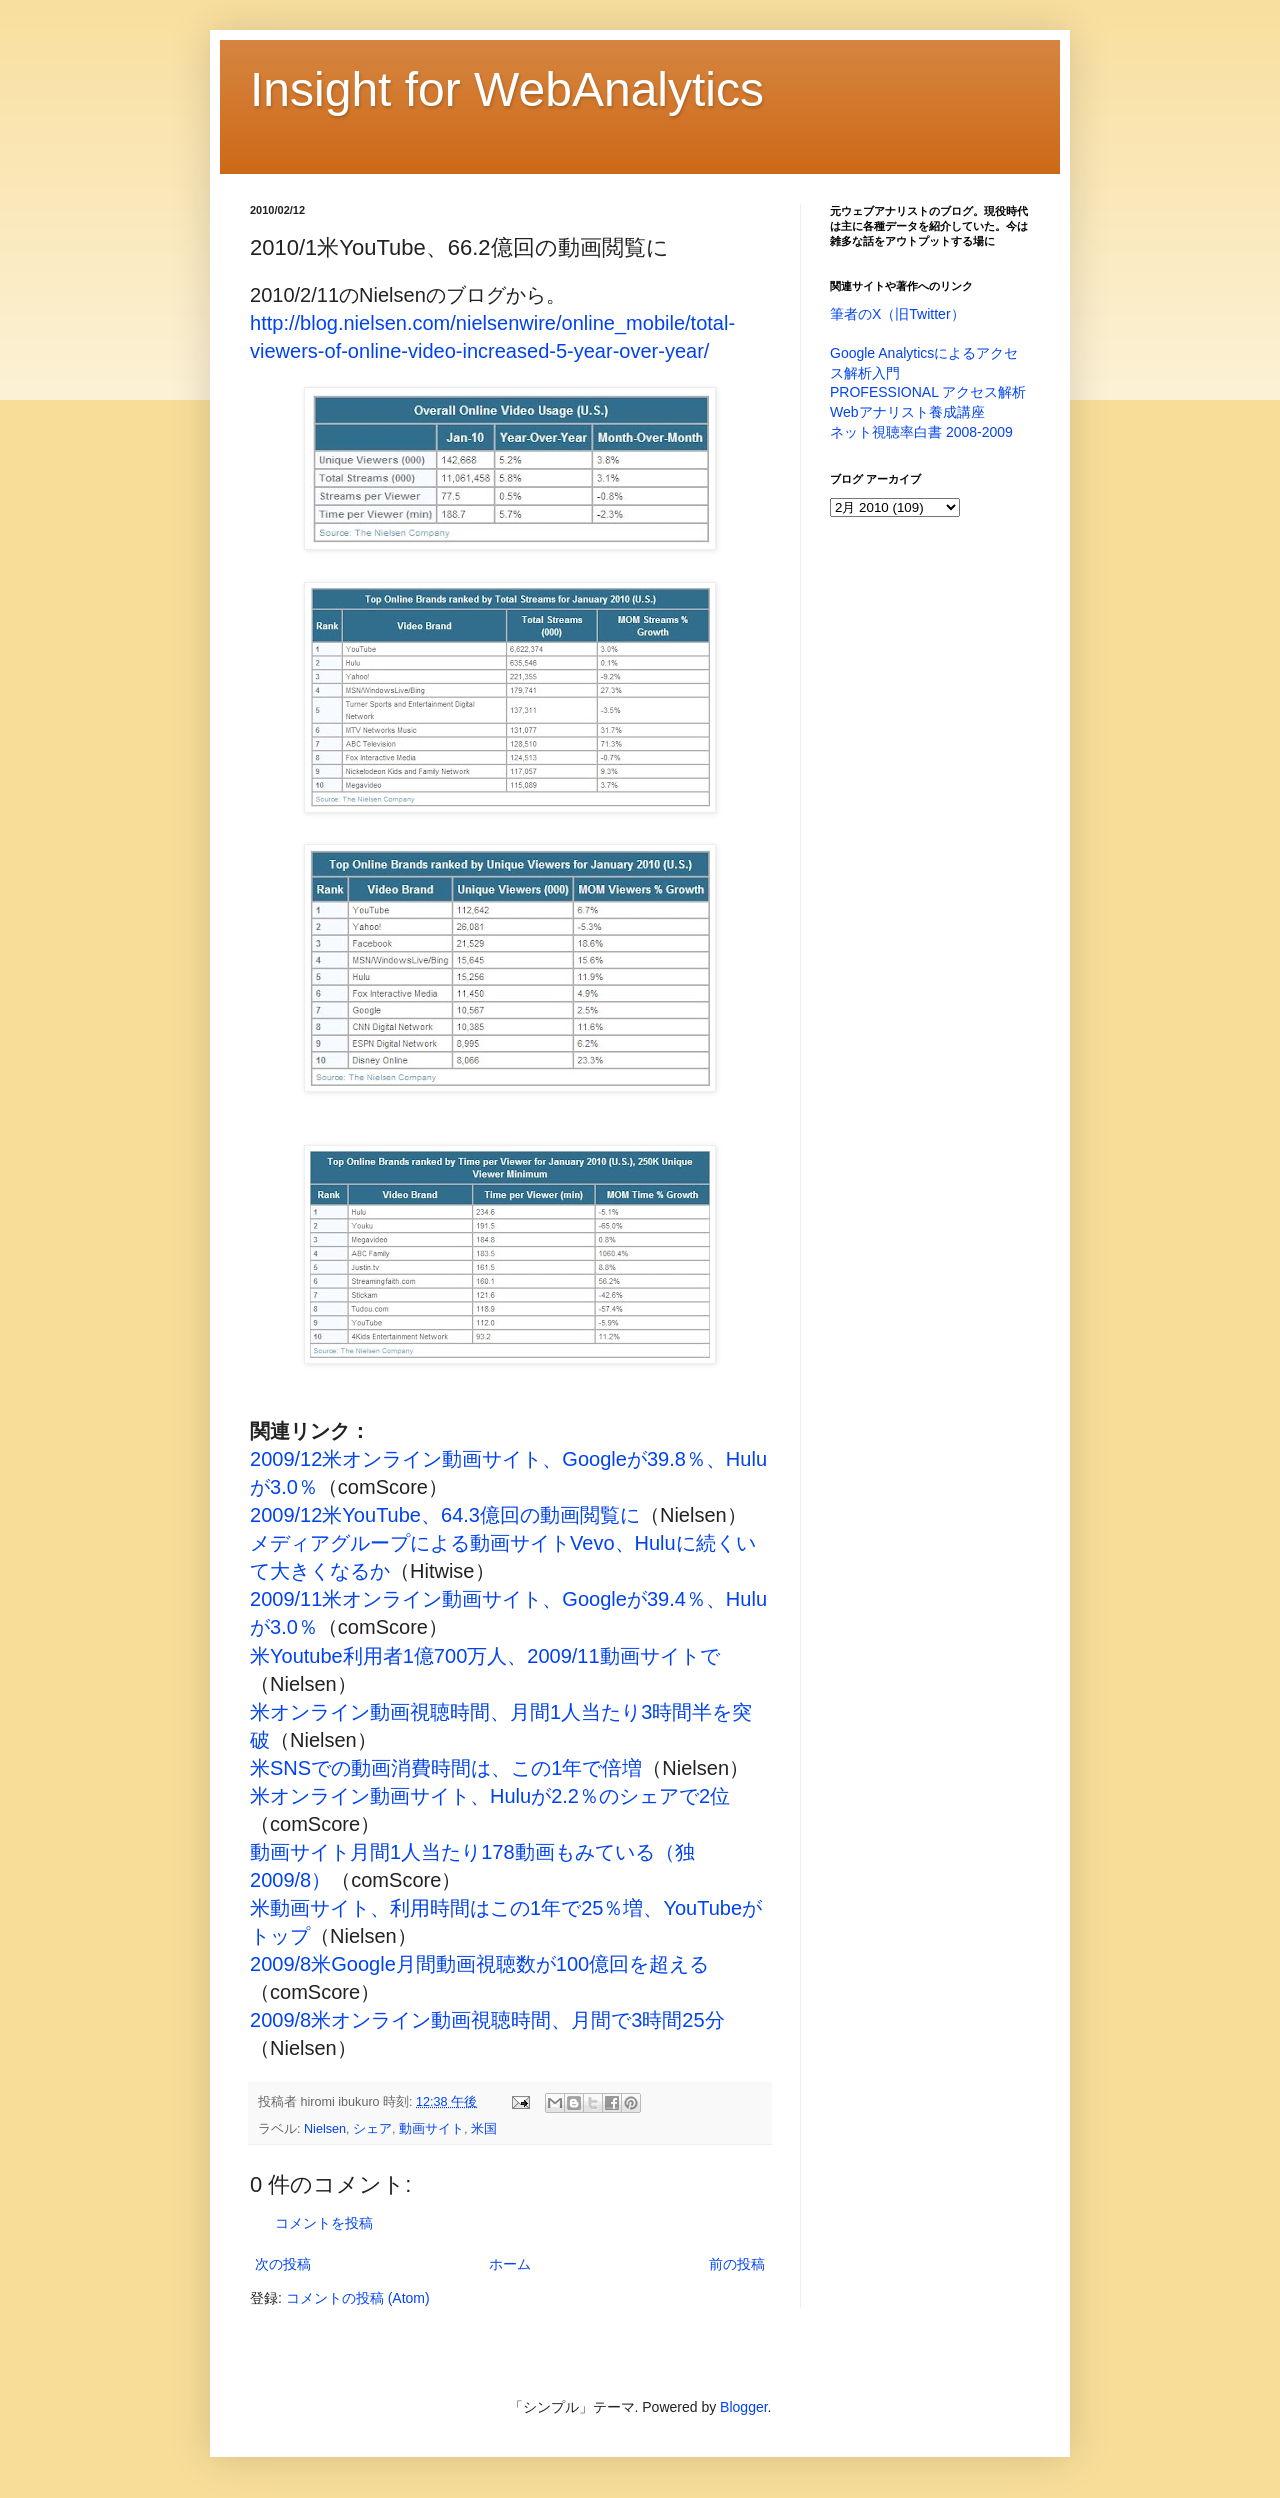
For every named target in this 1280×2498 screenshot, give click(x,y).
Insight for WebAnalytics (507, 89)
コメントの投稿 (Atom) (358, 2298)
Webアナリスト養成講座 (907, 412)
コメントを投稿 (324, 2223)
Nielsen (325, 2129)
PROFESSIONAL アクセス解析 (928, 392)
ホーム (510, 2264)
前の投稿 (737, 2264)
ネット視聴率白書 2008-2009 (921, 432)
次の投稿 (283, 2264)
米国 (484, 2129)
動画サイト (431, 2129)
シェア (372, 2129)
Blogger (743, 2407)
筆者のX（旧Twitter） (897, 314)
